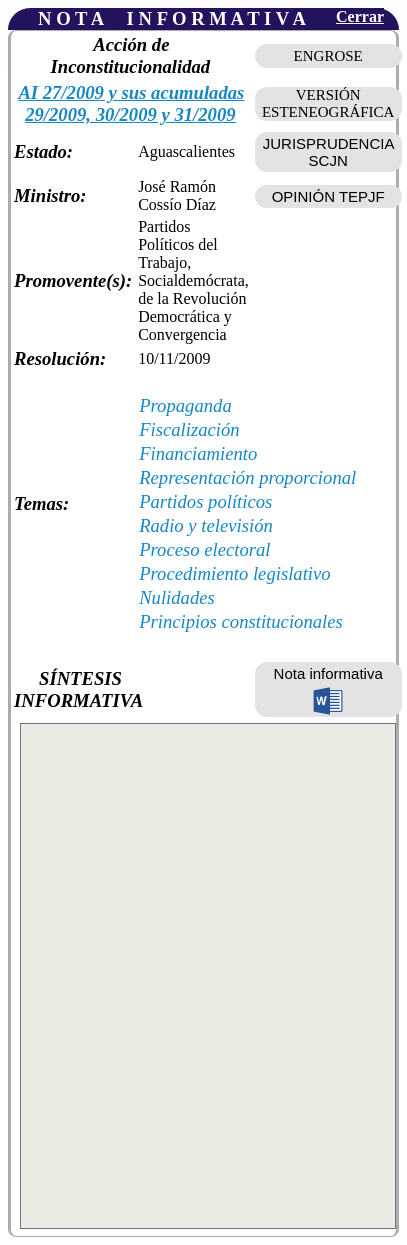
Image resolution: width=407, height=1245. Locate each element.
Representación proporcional (247, 477)
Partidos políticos (205, 501)
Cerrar (360, 16)
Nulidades (177, 597)
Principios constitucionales (241, 621)
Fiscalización (189, 429)
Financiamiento (198, 453)
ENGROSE (328, 56)
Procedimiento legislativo (235, 573)
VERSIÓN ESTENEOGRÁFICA (328, 103)
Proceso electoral (204, 549)
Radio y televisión (206, 525)
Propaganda (185, 405)
